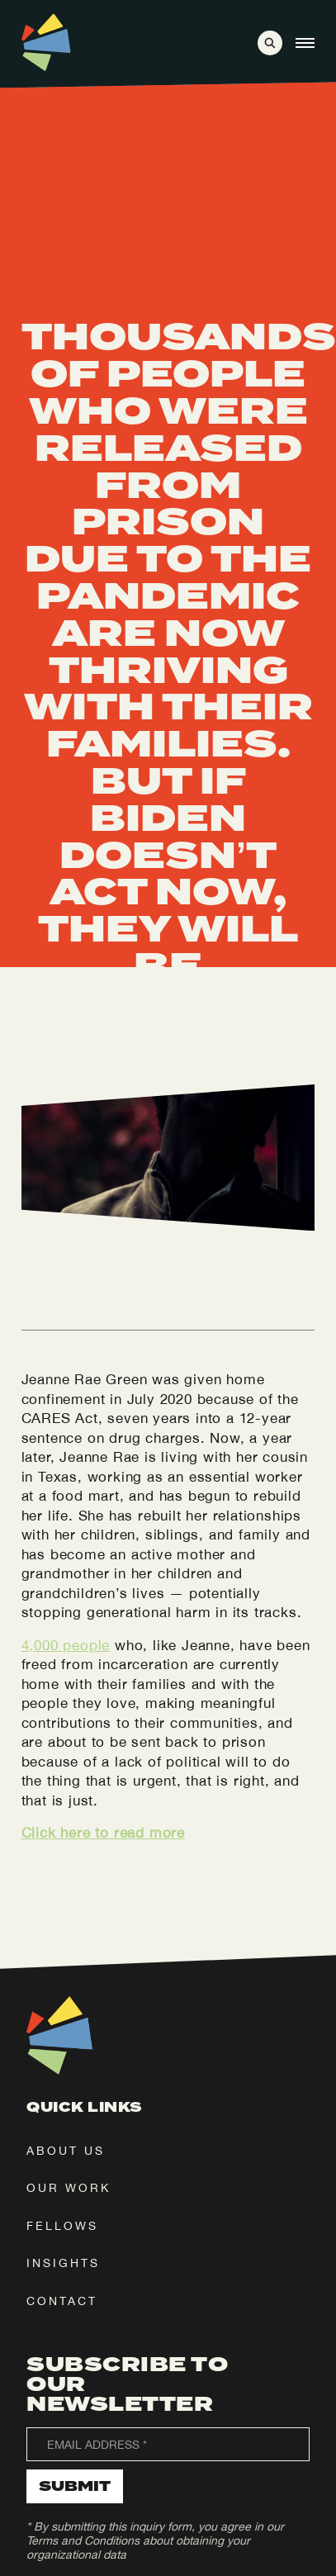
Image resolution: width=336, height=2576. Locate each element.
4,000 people (66, 1645)
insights (63, 2263)
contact (61, 2301)
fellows (62, 2225)
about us (65, 2150)
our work (68, 2187)
